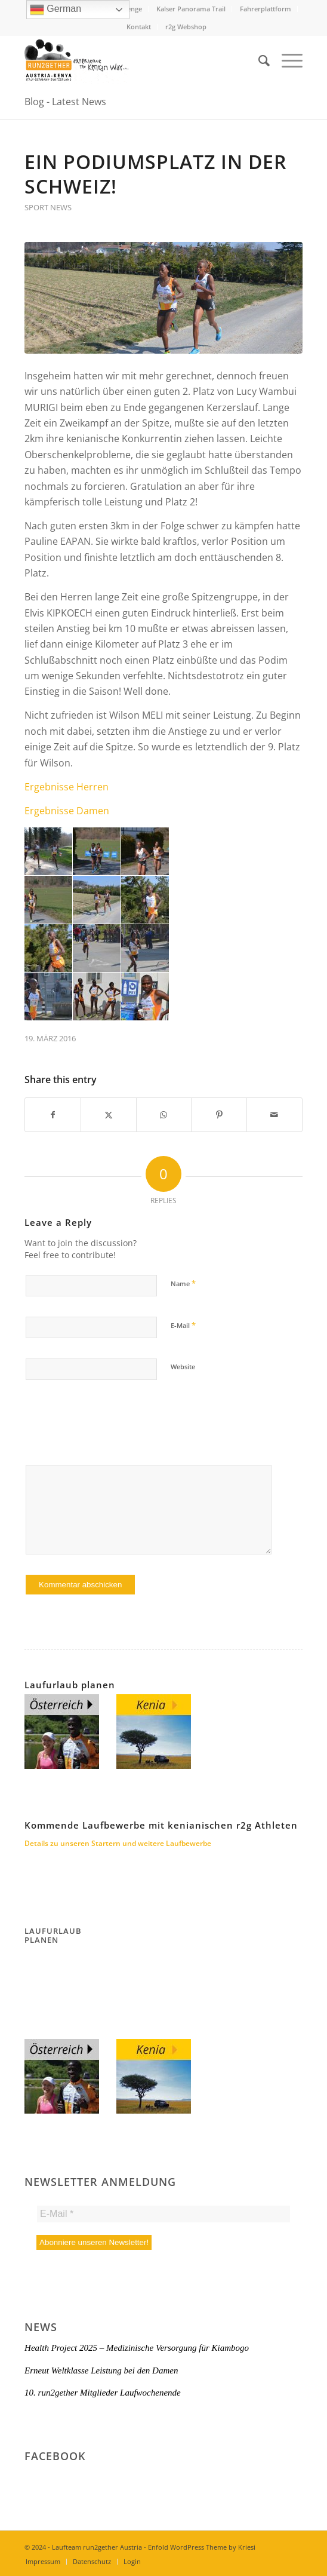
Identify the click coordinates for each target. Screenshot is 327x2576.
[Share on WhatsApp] (164, 1114)
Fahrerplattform (265, 8)
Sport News (48, 207)
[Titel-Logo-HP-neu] (135, 60)
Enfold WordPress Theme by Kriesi (201, 2547)
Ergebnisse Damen (66, 810)
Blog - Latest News (65, 101)
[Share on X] (108, 1114)
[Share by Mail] (274, 1114)
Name (183, 1283)
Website (183, 1366)
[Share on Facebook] (53, 1114)
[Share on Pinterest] (219, 1114)
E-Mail (183, 1325)
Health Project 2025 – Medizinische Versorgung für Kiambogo (136, 2348)
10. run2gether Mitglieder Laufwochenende (102, 2392)
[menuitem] (191, 9)
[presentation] (115, 1428)
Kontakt (139, 26)
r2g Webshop (185, 26)
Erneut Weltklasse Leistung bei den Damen (101, 2370)
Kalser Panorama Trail (191, 8)
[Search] (258, 60)
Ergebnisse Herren (66, 786)
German (55, 9)
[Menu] (286, 60)
